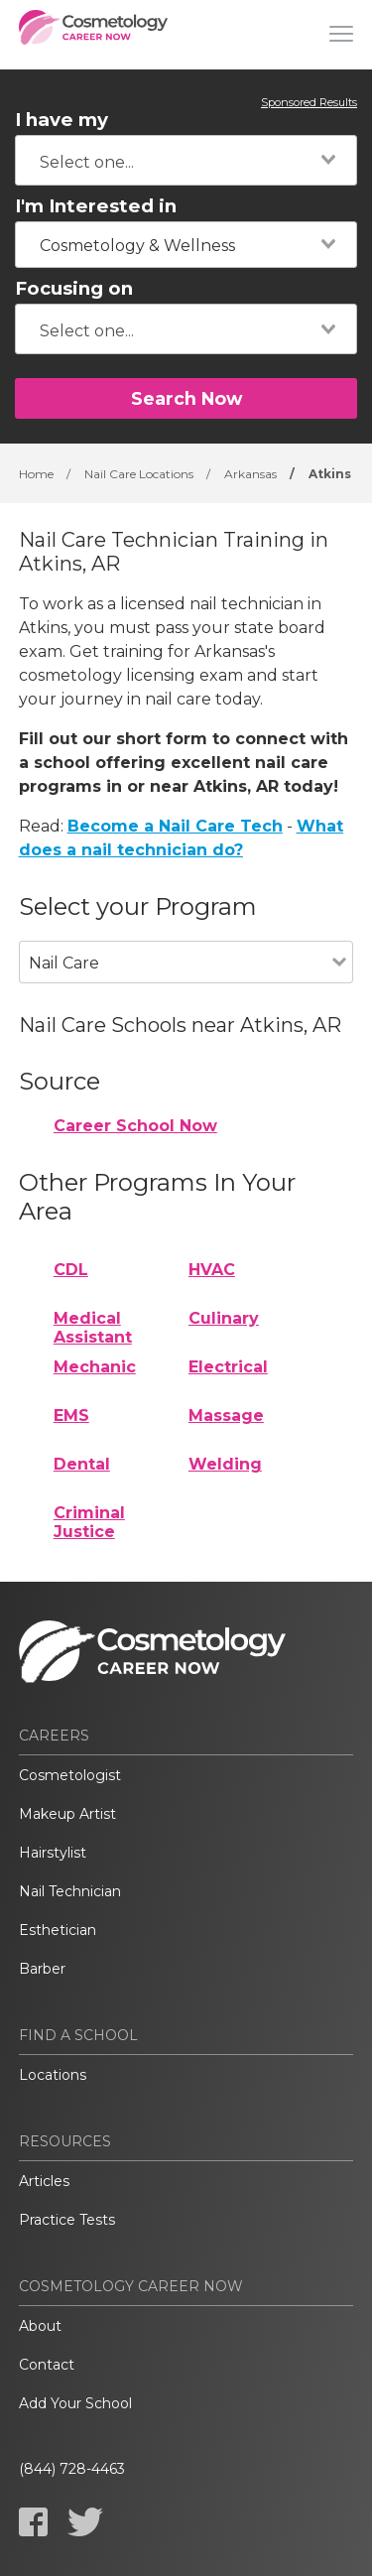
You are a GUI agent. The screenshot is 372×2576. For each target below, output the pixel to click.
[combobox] (186, 160)
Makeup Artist (67, 1814)
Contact (46, 2365)
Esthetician (57, 1930)
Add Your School (75, 2403)
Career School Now (135, 1125)
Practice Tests (67, 2220)
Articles (44, 2181)
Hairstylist (52, 1853)
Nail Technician (70, 1891)
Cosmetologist (70, 1775)
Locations (52, 2075)
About (40, 2326)
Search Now (186, 398)
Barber (42, 1969)
